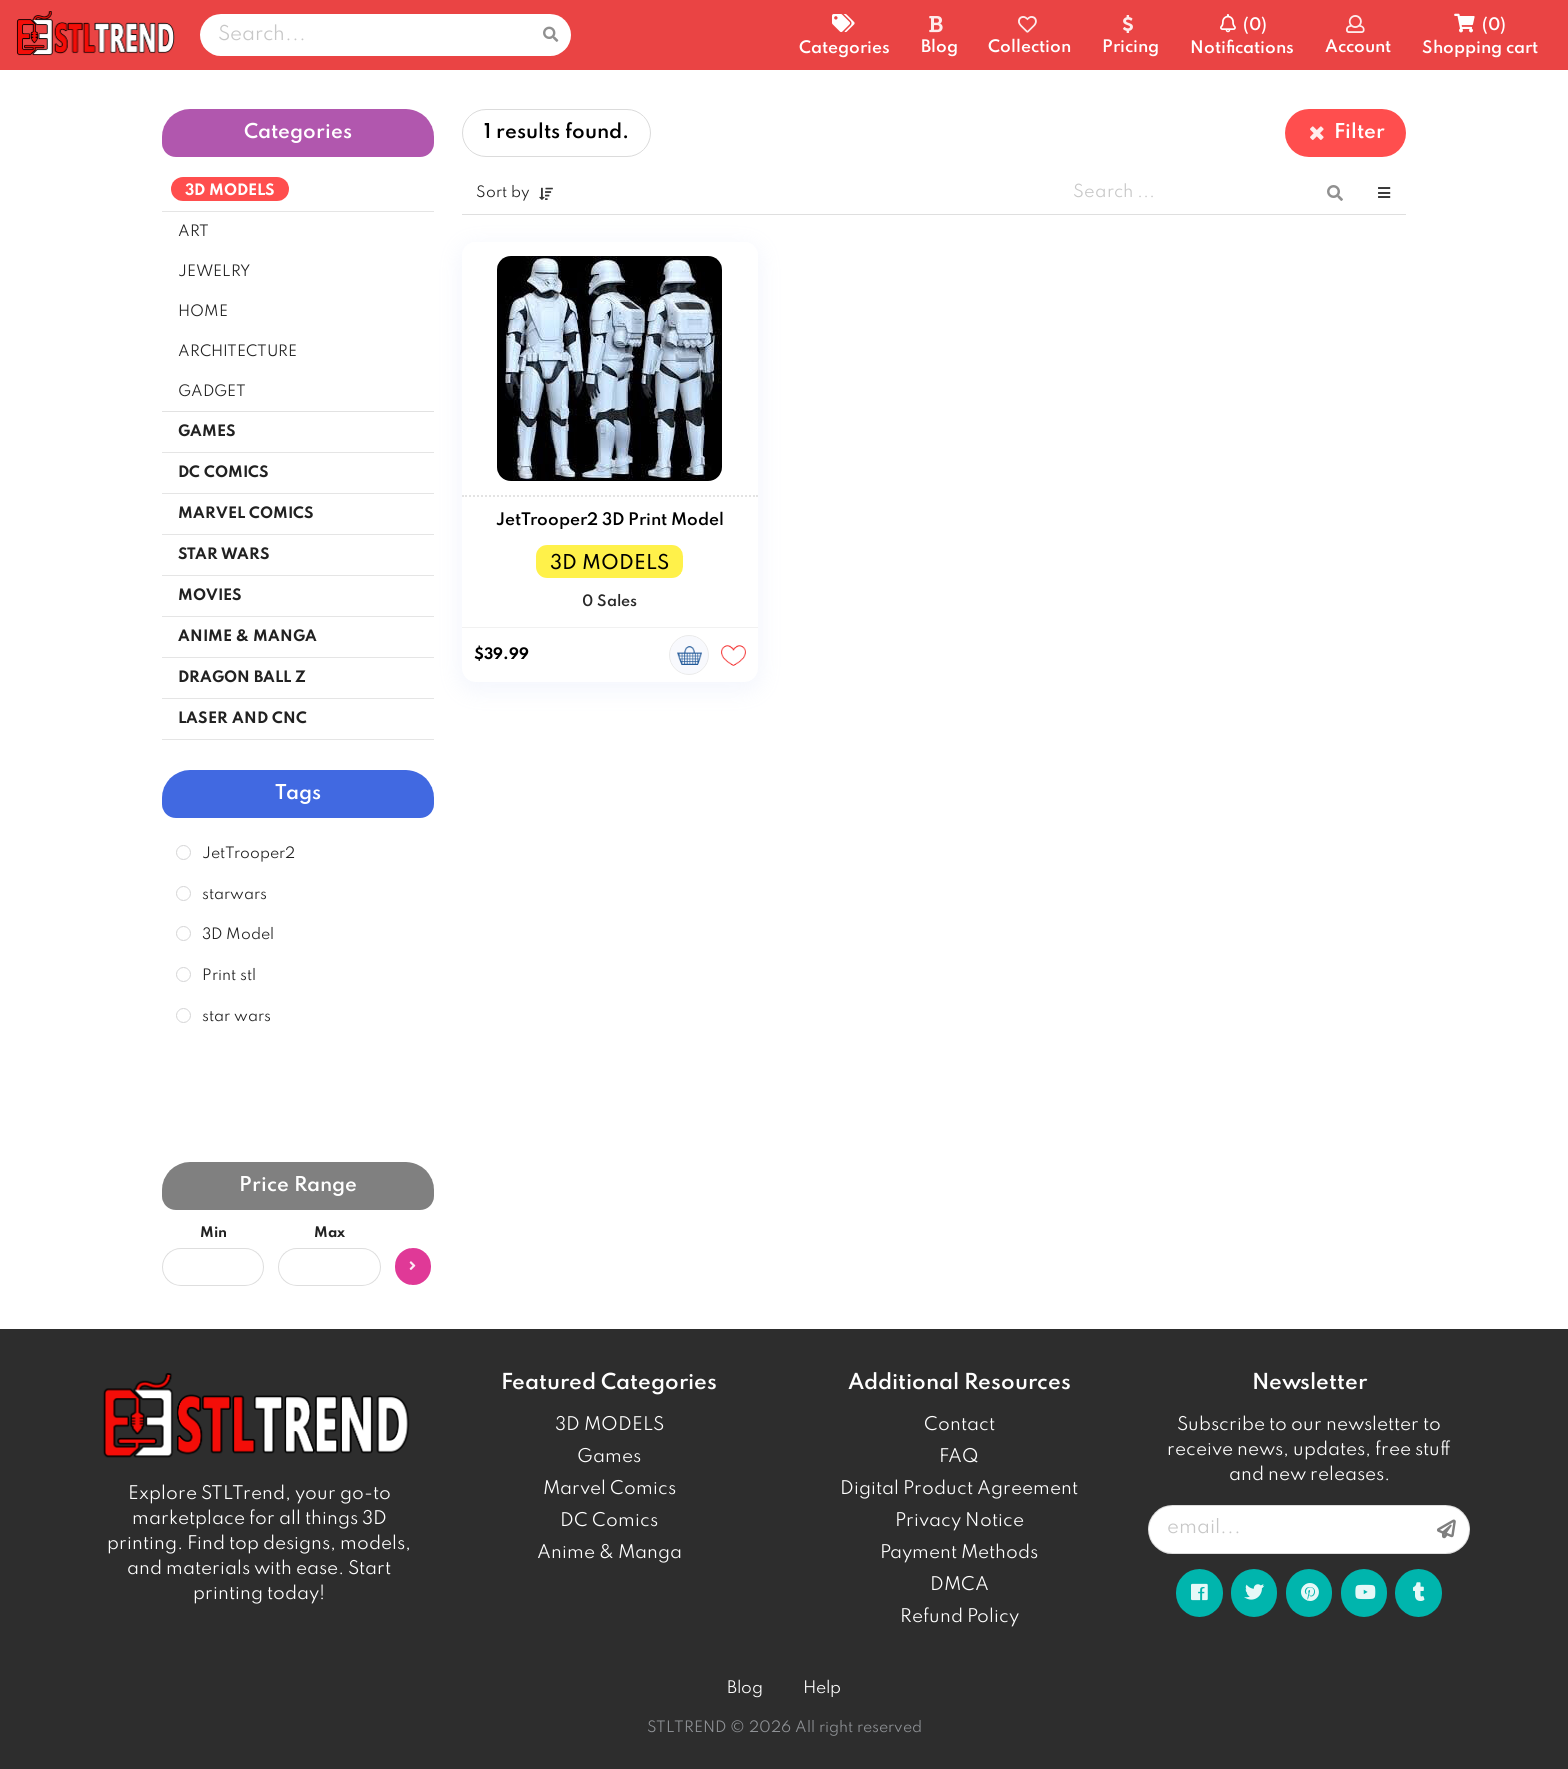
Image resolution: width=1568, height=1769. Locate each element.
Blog (745, 1688)
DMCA (959, 1585)
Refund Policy (959, 1617)
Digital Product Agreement (959, 1489)
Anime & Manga (609, 1553)
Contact (959, 1425)
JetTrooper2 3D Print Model (610, 520)
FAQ (959, 1457)
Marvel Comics (609, 1489)
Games (609, 1457)
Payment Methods (959, 1553)
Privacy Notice (959, 1521)
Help (822, 1688)
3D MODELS (609, 1425)
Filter (1345, 132)
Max (329, 1233)
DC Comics (609, 1521)
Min (213, 1233)
